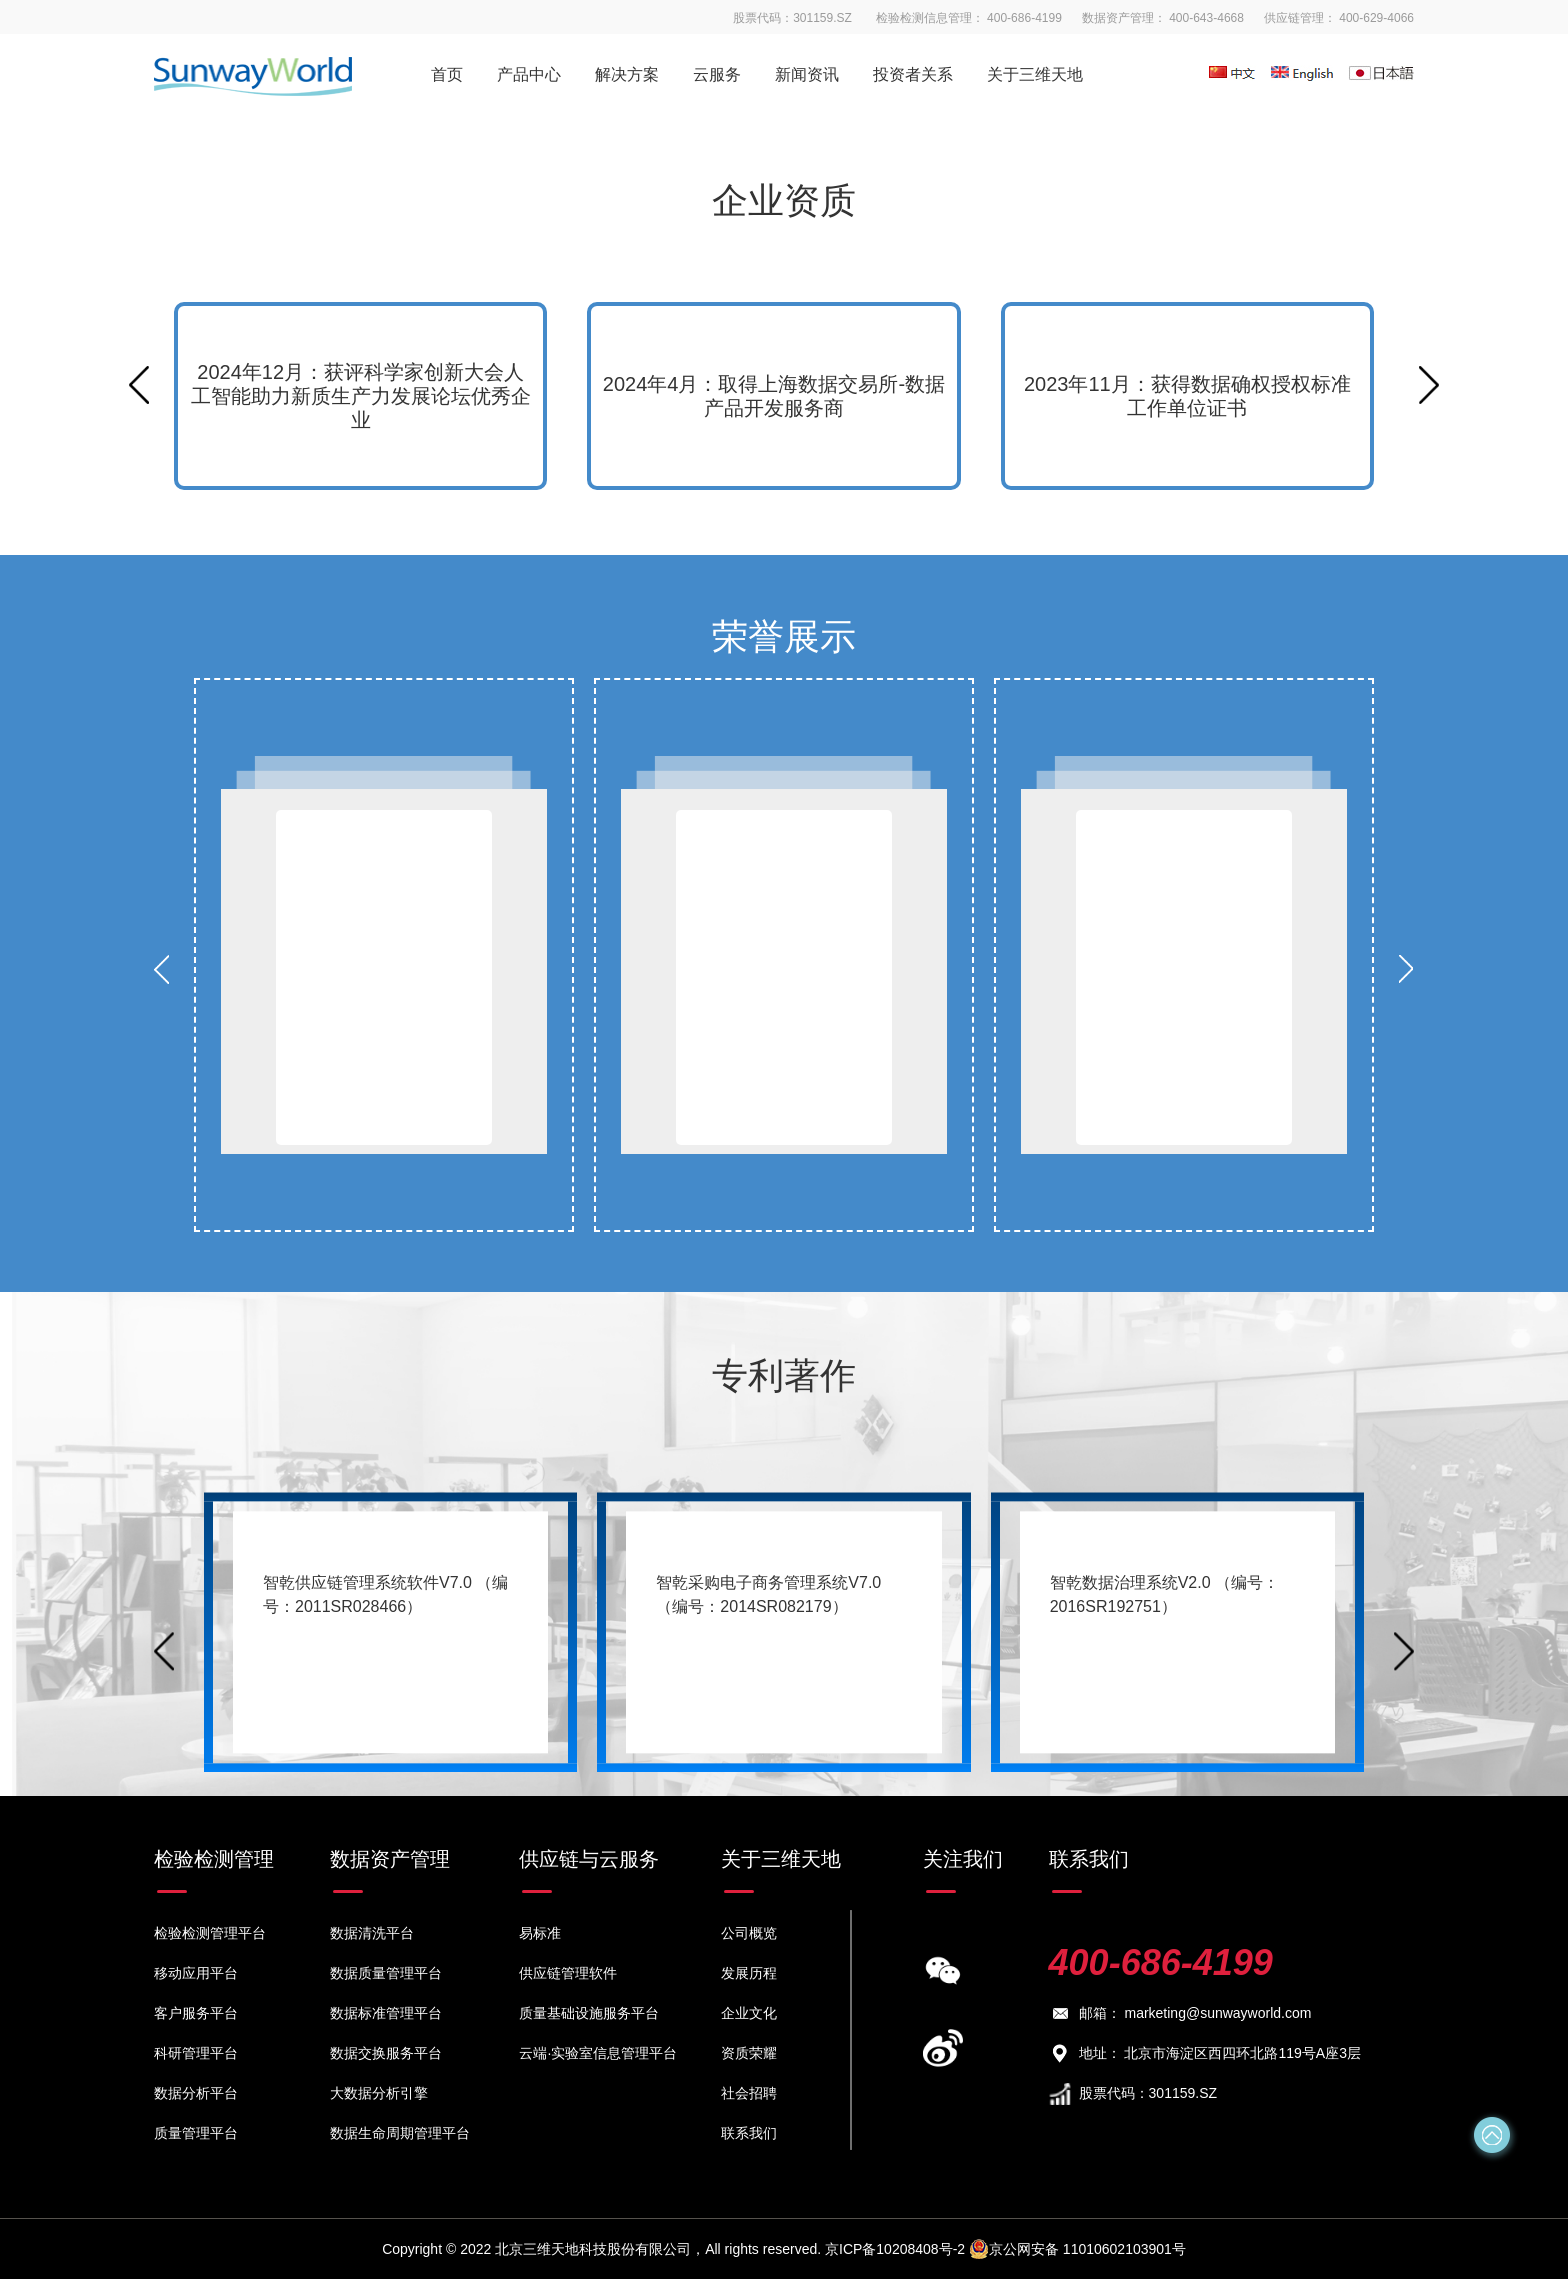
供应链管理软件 (568, 1973)
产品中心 (529, 74)
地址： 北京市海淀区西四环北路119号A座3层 (1205, 2053)
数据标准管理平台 (386, 2013)
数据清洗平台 (372, 1933)
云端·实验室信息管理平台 (598, 2053)
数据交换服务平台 (386, 2053)
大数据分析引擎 (379, 2093)
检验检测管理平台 (210, 1933)
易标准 (540, 1933)
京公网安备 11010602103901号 (1077, 2249)
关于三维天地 (1035, 74)
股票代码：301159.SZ (1133, 2094)
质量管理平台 (196, 2133)
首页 (447, 74)
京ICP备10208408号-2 (897, 2249)
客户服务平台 (196, 2013)
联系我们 (749, 2133)
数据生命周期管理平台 (400, 2133)
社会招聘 (749, 2093)
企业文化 (749, 2013)
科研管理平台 (196, 2053)
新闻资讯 (807, 74)
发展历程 (749, 1973)
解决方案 (627, 74)
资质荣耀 (749, 2053)
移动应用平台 (196, 1973)
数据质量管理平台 (386, 1973)
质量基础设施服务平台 (589, 2013)
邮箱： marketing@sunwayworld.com (1180, 2013)
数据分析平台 (196, 2093)
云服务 (717, 74)
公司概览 (749, 1933)
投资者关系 (913, 74)
